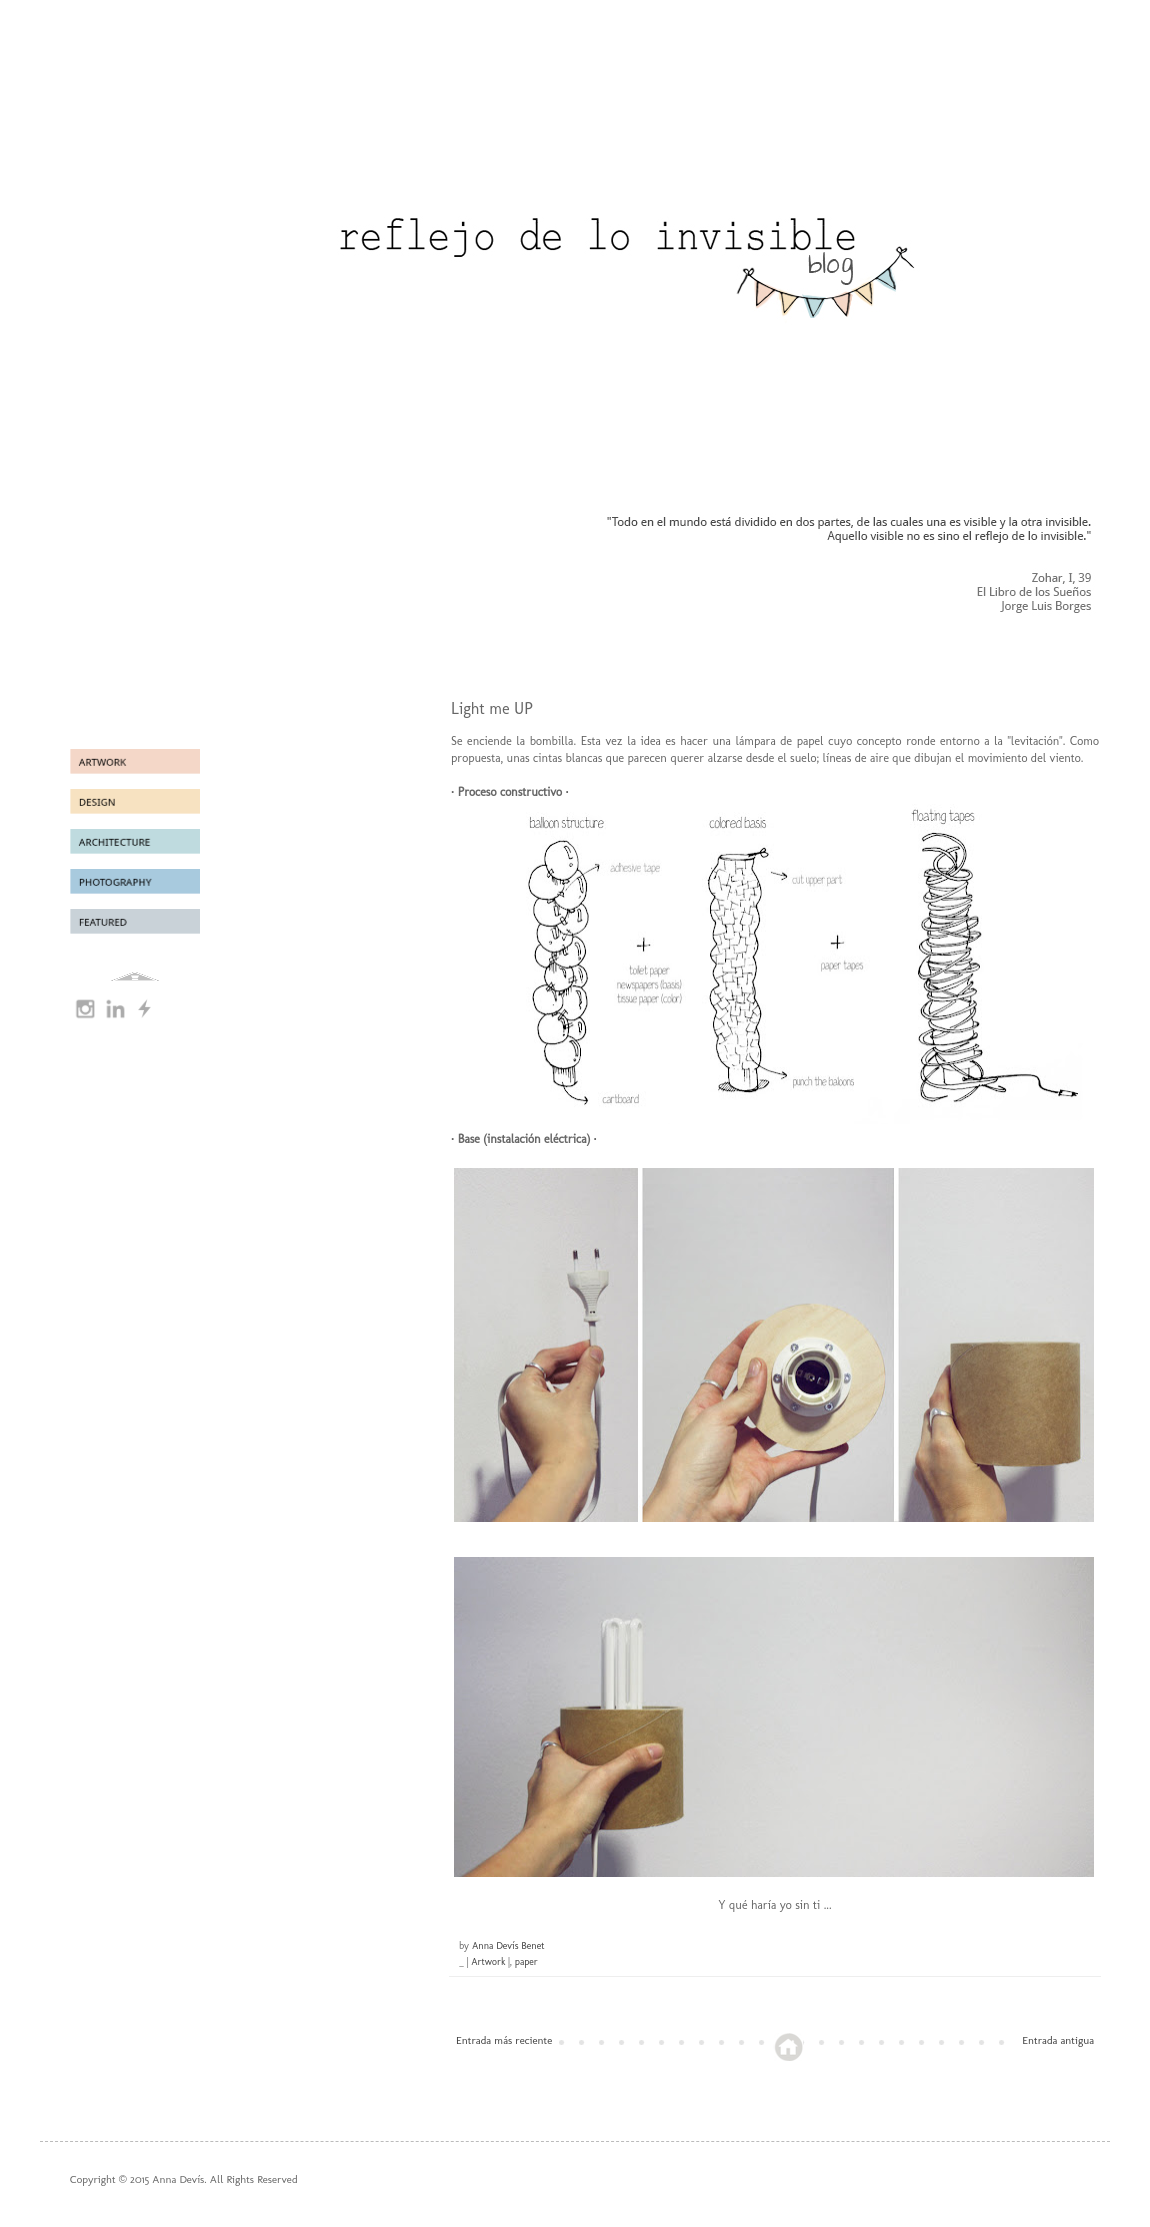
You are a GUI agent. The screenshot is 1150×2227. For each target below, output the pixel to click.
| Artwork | (488, 1962)
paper (526, 1962)
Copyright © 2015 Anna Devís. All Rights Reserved (184, 2179)
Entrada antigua (1058, 2040)
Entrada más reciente (504, 2040)
